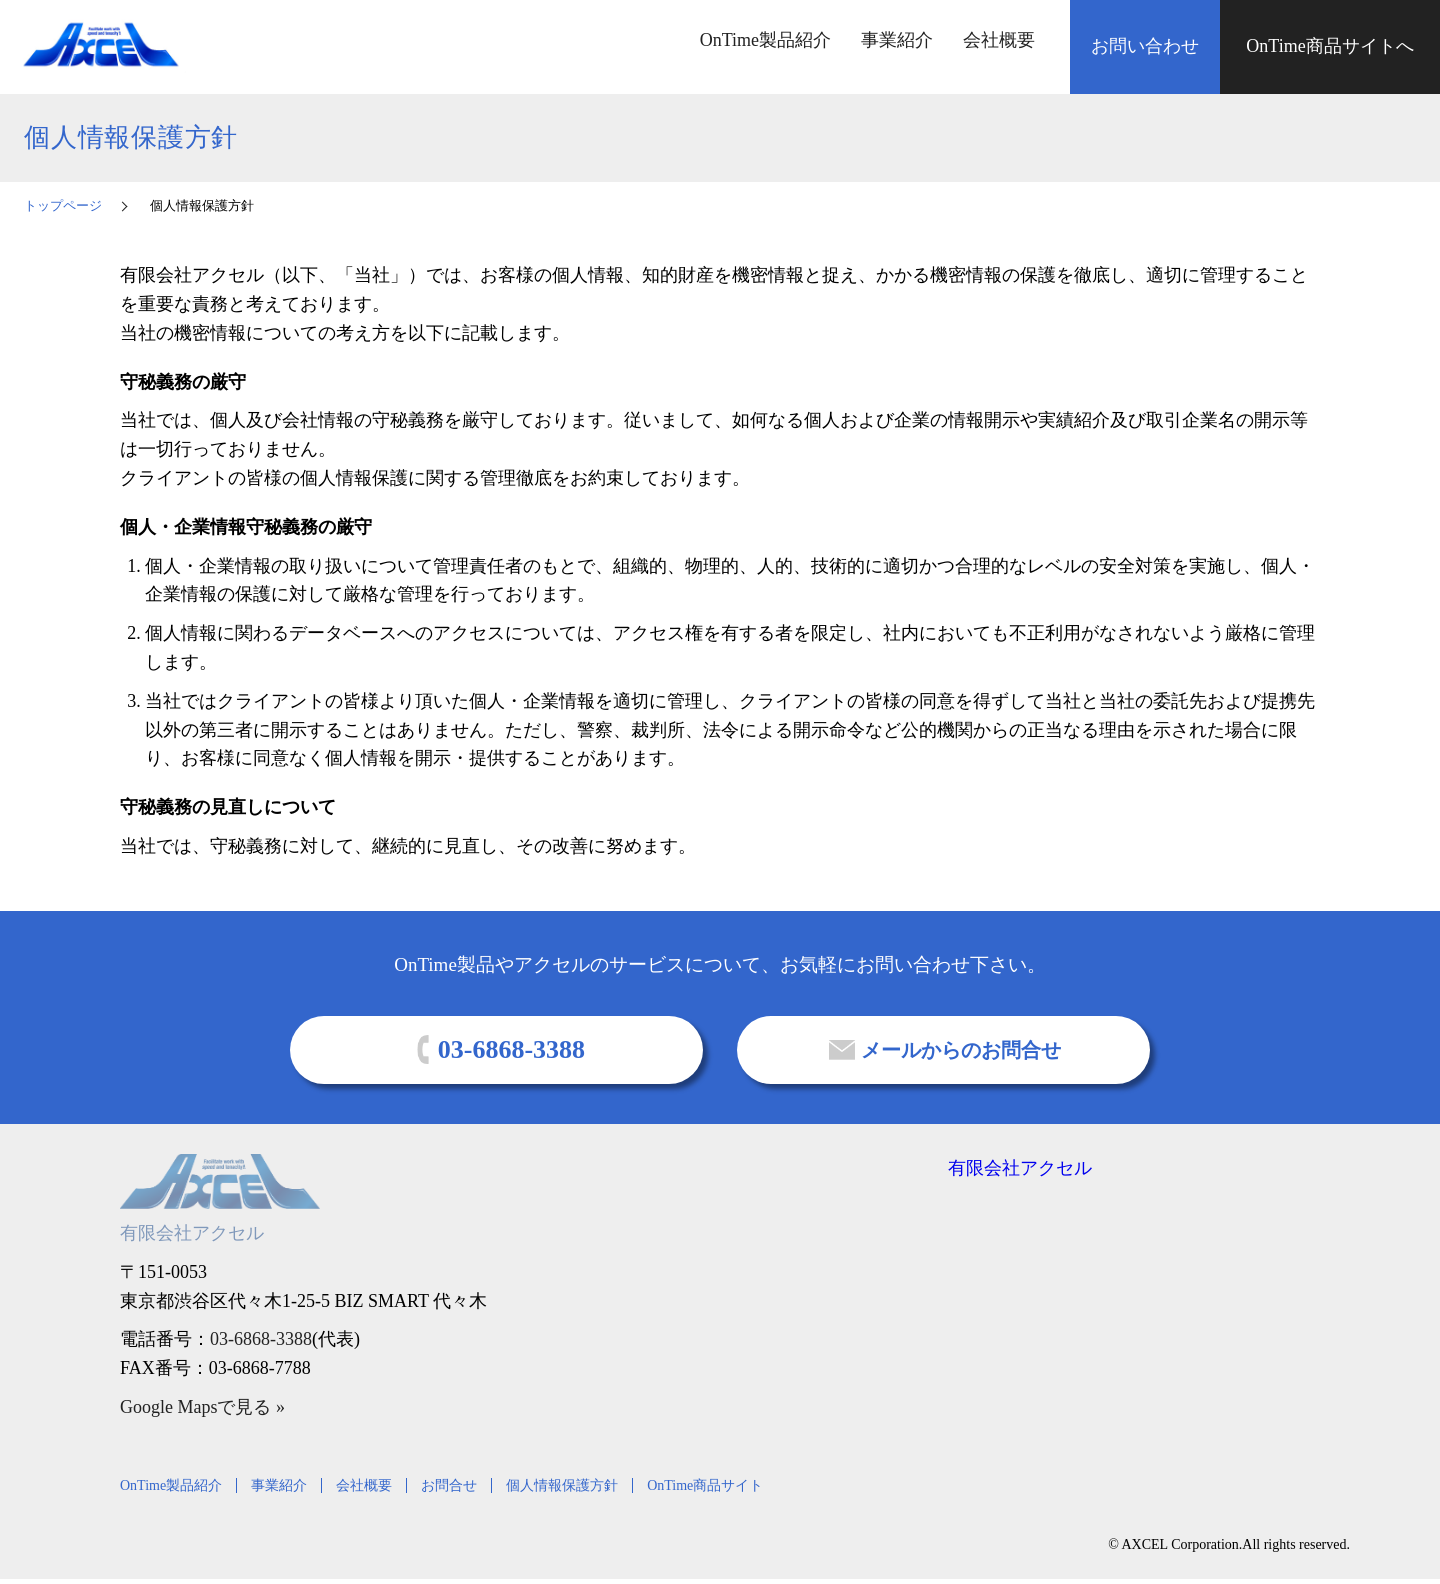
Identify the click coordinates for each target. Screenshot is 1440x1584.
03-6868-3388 (261, 1339)
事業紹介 (897, 40)
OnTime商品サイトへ (1329, 46)
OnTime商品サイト (705, 1485)
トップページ (63, 205)
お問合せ (449, 1485)
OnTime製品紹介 (765, 40)
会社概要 (999, 40)
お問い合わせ (1145, 46)
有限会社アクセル (1020, 1168)
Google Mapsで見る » (202, 1407)
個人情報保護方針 (562, 1485)
